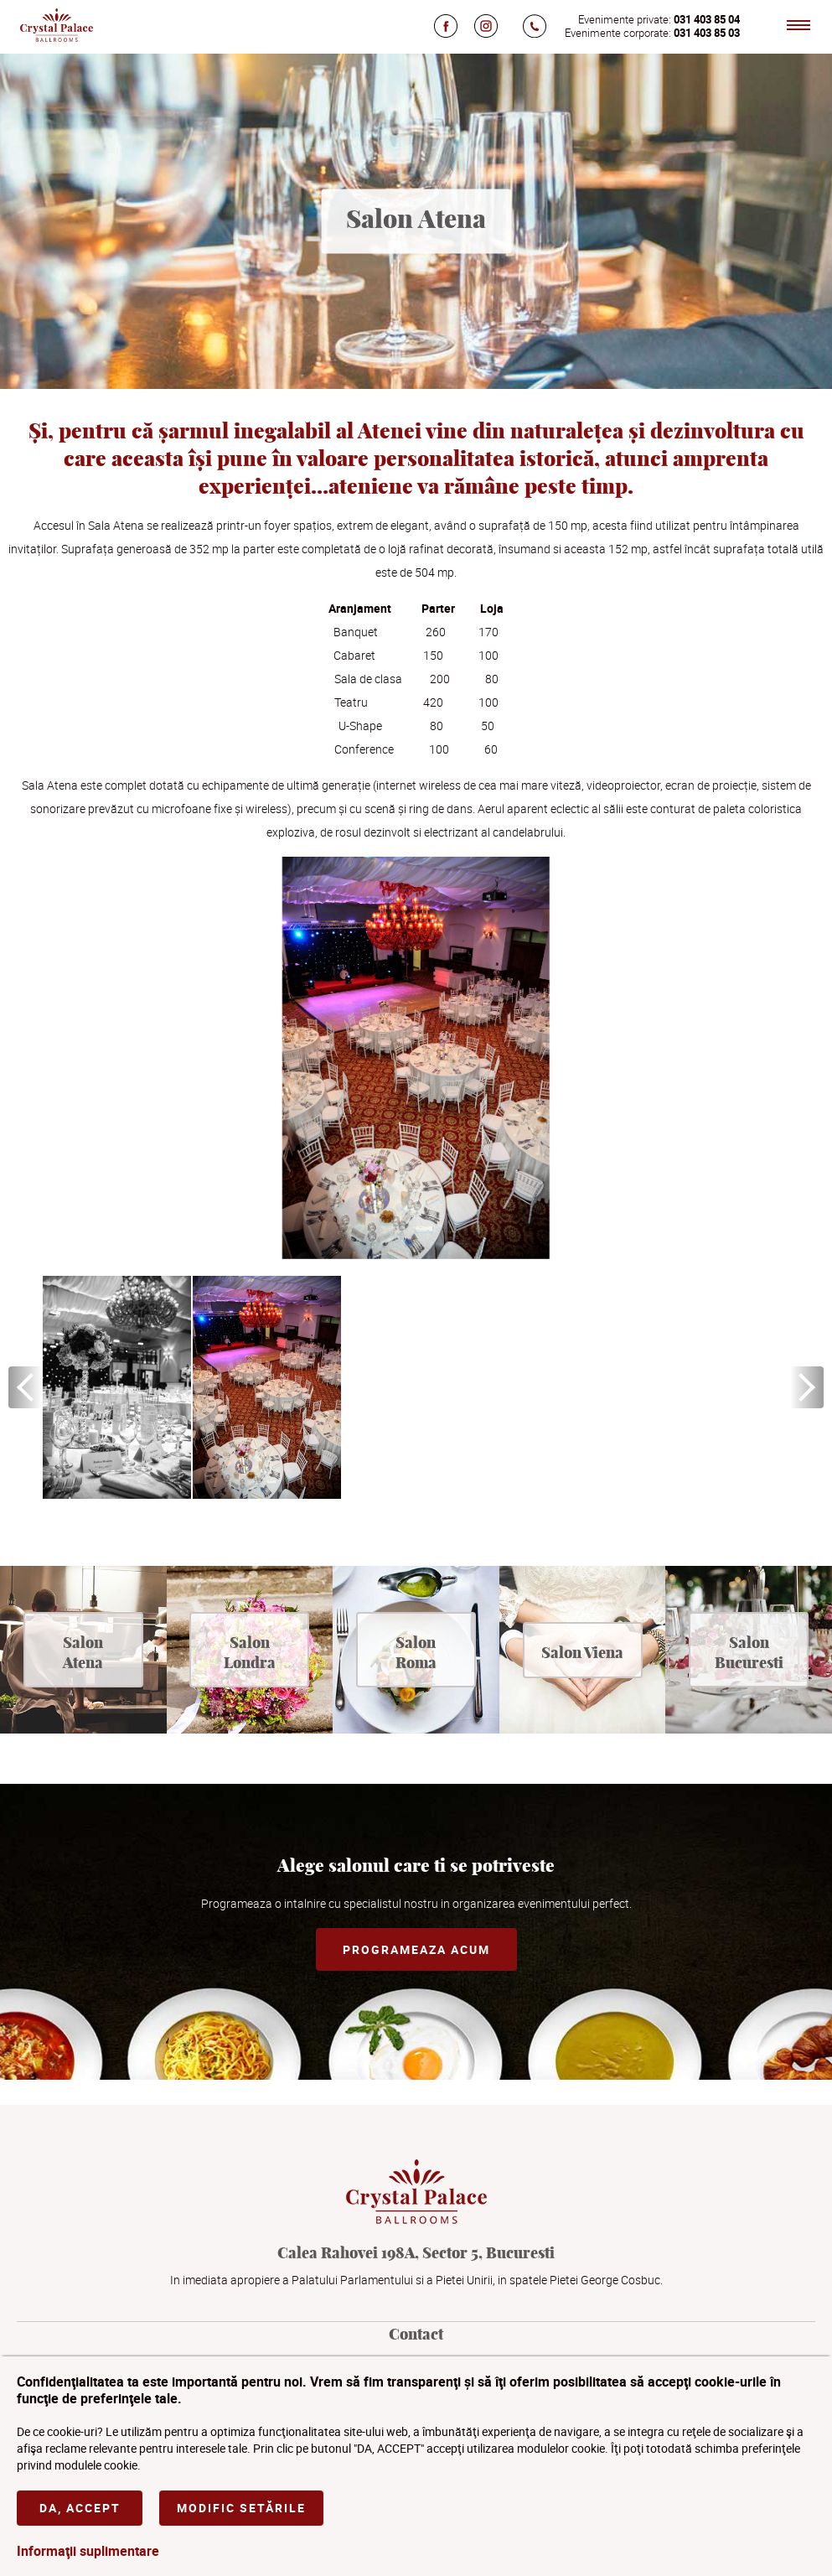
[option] (117, 1387)
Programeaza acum (416, 1949)
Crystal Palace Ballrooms (56, 25)
